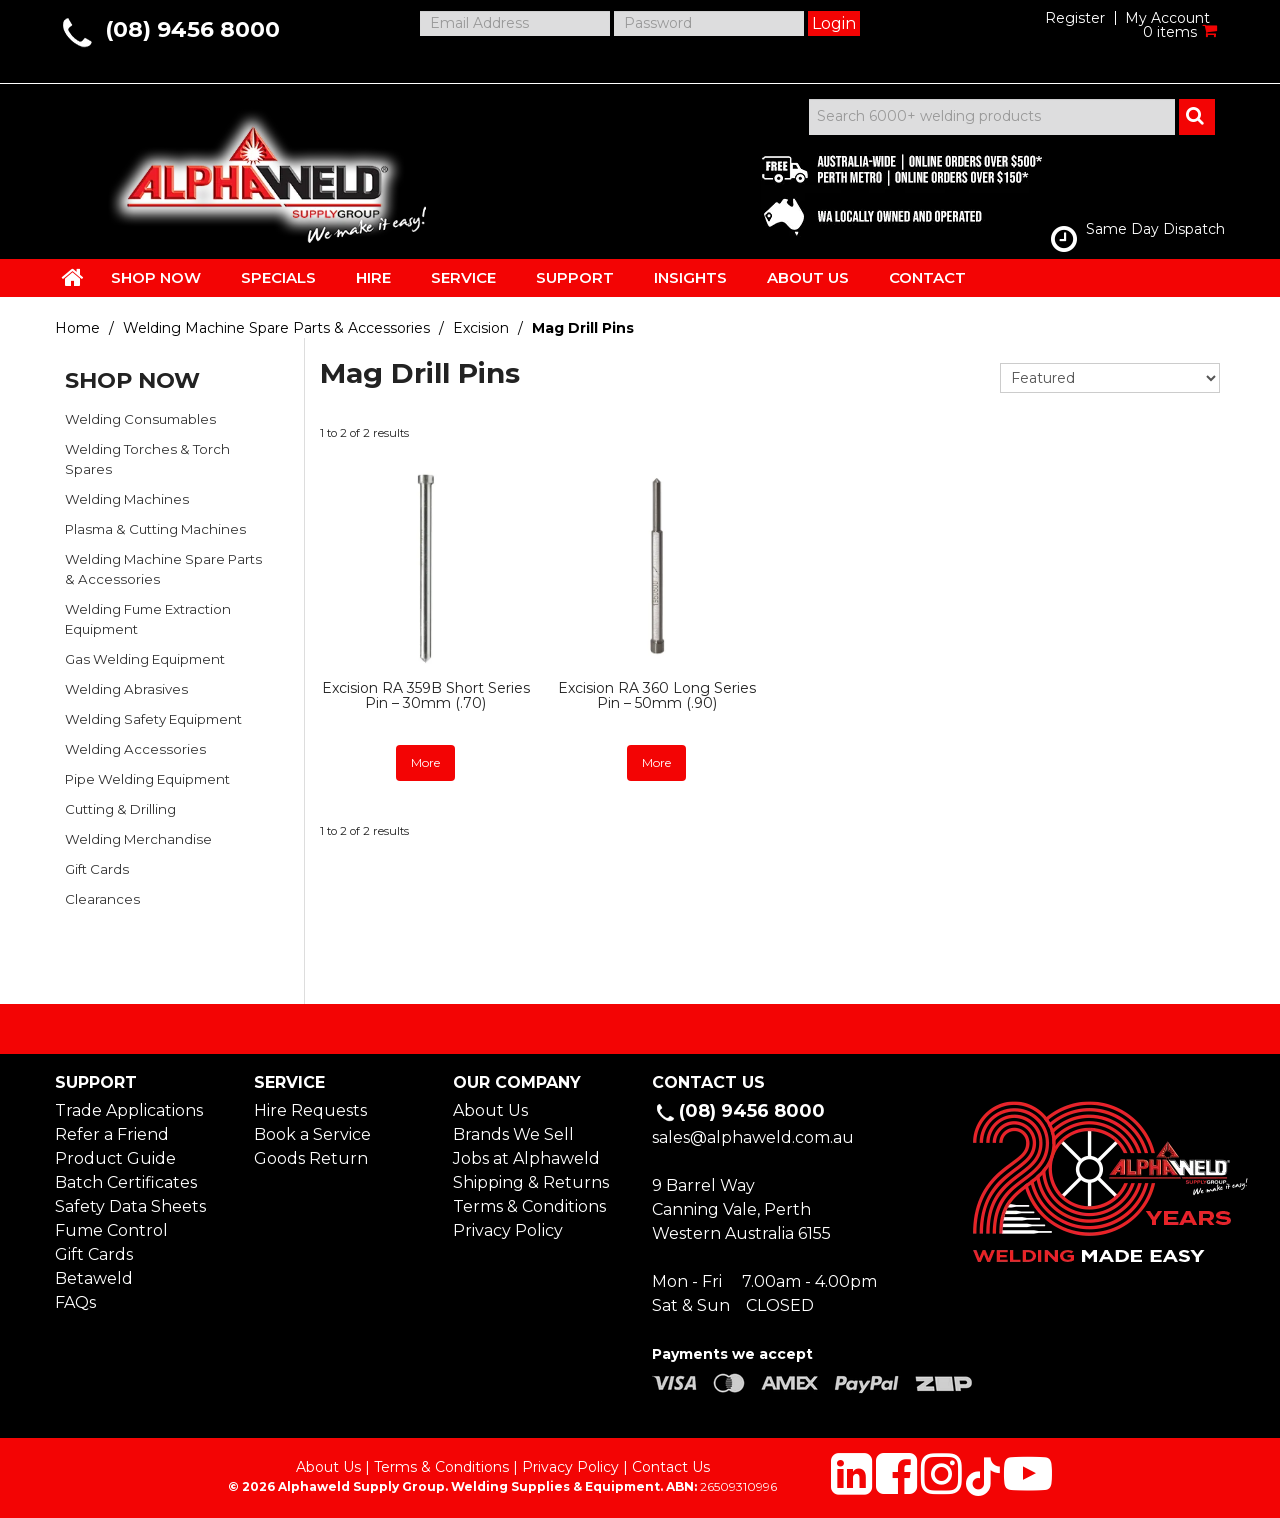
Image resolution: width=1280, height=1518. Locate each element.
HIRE (373, 277)
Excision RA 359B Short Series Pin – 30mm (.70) (426, 695)
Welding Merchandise (138, 839)
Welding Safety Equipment (153, 719)
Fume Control (111, 1230)
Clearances (102, 899)
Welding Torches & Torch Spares (147, 459)
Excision (481, 328)
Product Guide (115, 1158)
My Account (1167, 18)
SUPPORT (575, 277)
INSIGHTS (690, 277)
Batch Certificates (126, 1182)
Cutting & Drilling (120, 809)
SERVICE (463, 277)
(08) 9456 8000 (192, 29)
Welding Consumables (140, 419)
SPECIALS (278, 277)
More (425, 762)
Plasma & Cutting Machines (155, 529)
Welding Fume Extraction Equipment (148, 619)
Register (1075, 18)
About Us (490, 1110)
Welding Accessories (135, 749)
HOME (73, 277)
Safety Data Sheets (130, 1206)
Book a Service (312, 1134)
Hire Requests (310, 1110)
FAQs (75, 1302)
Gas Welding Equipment (145, 659)
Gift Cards (97, 869)
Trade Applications (129, 1110)
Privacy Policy (508, 1230)
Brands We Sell (513, 1134)
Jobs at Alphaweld (526, 1158)
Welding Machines (127, 499)
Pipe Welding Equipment (147, 779)
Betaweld (94, 1278)
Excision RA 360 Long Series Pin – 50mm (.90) (657, 695)
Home (77, 328)
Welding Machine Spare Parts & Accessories (276, 328)
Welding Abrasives (126, 689)
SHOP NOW (156, 277)
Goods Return (311, 1158)
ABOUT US (808, 277)
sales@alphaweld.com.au (753, 1137)
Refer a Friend (112, 1134)
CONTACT (927, 277)
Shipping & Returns (531, 1182)
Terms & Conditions (529, 1206)
